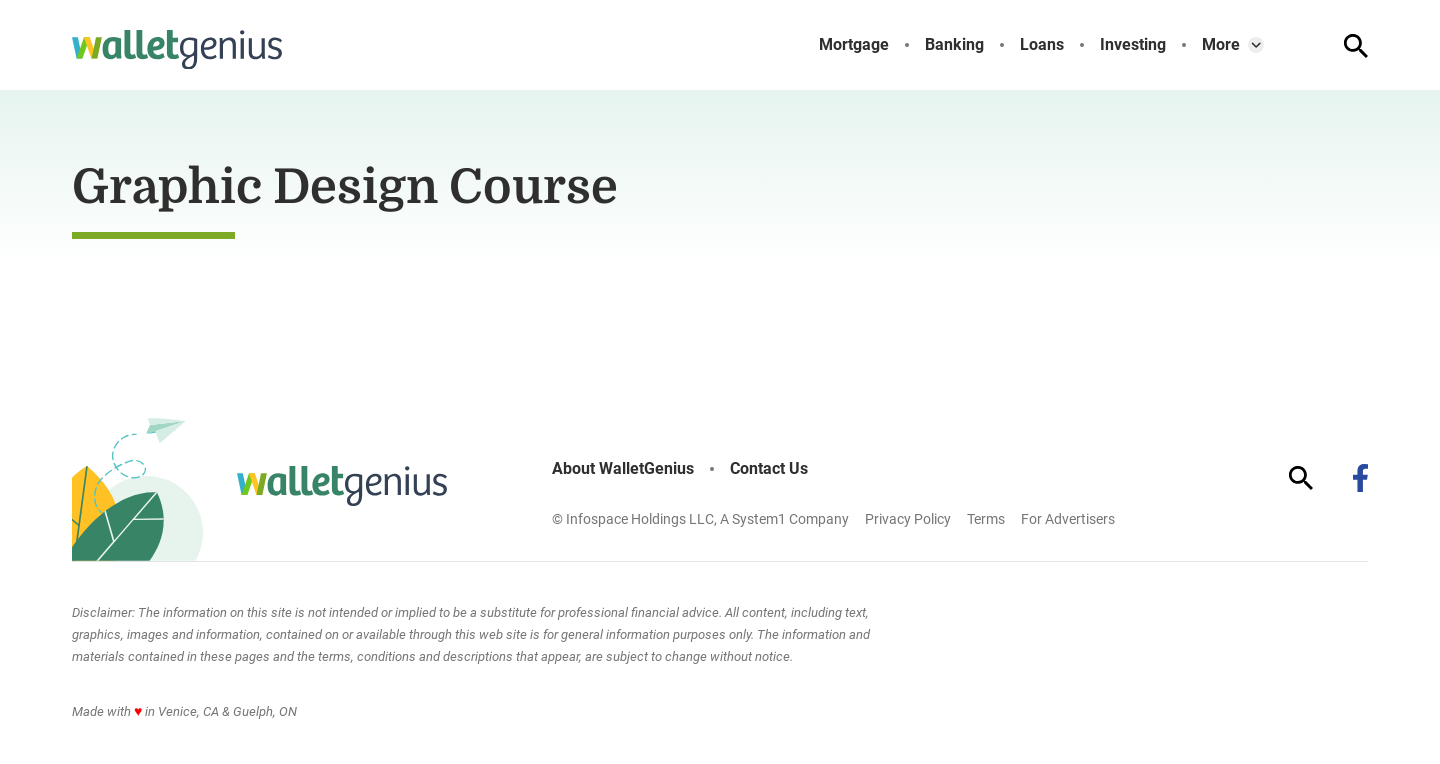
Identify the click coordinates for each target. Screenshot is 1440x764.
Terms (986, 519)
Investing (1133, 45)
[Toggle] (1256, 45)
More (1221, 45)
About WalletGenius (623, 469)
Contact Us (769, 469)
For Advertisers (1068, 519)
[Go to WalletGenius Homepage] (177, 50)
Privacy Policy (908, 519)
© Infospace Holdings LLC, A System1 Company (700, 519)
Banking (954, 45)
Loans (1042, 45)
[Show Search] (1356, 46)
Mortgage (854, 45)
